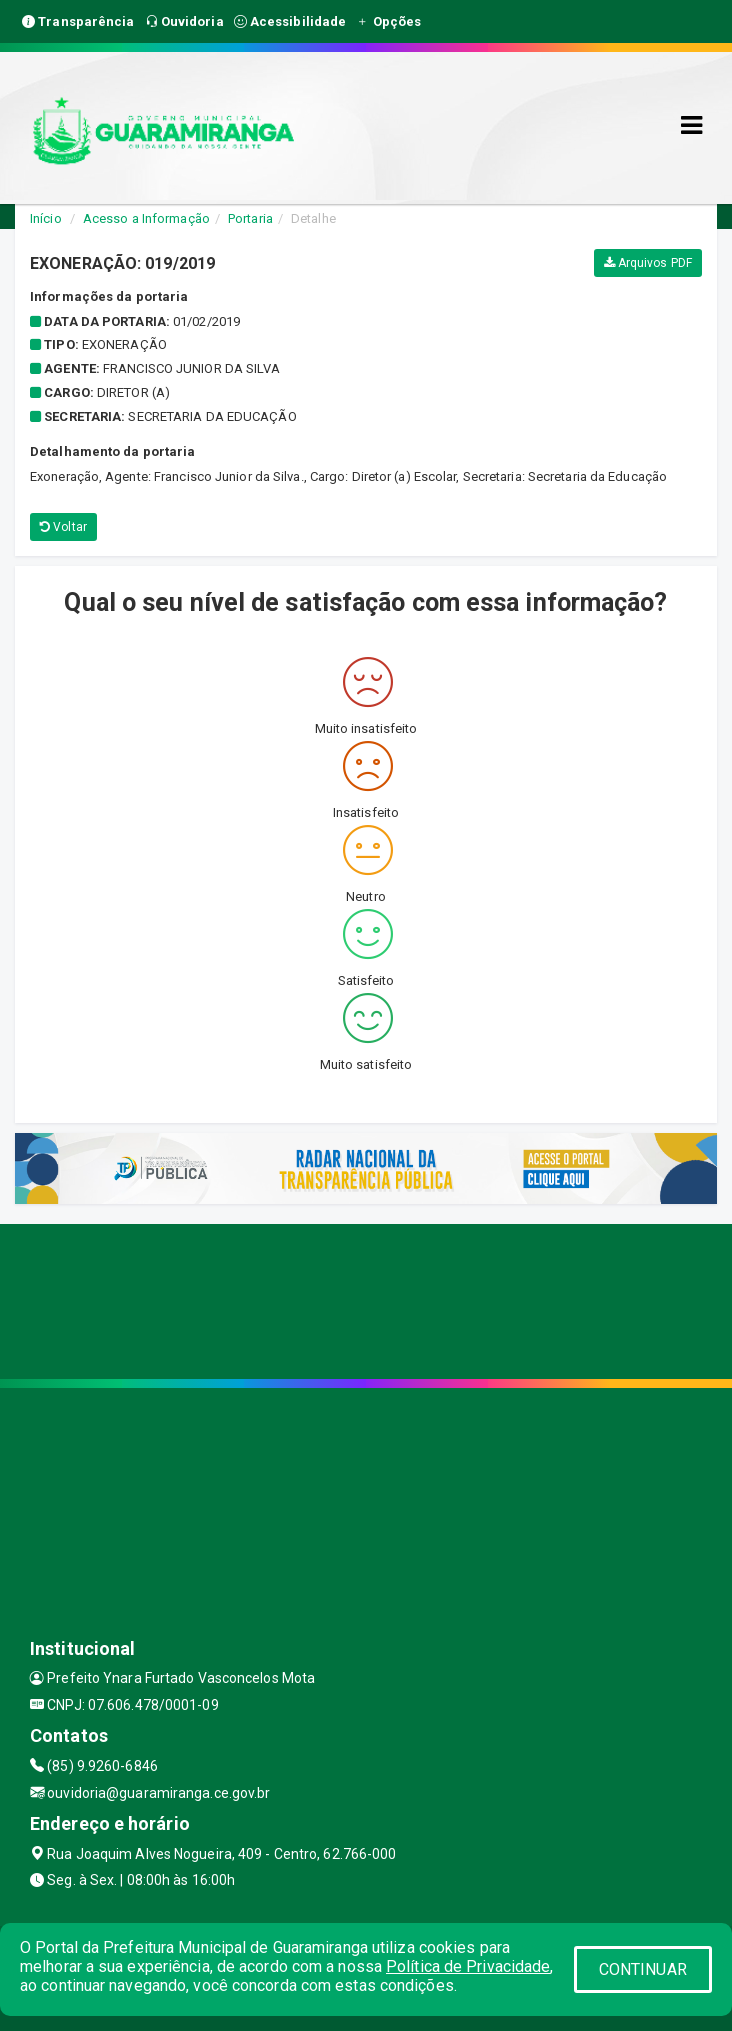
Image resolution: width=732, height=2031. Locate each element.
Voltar (63, 527)
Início (46, 218)
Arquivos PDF (648, 263)
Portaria (250, 218)
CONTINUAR (643, 1969)
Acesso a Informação (146, 218)
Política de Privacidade (468, 1966)
